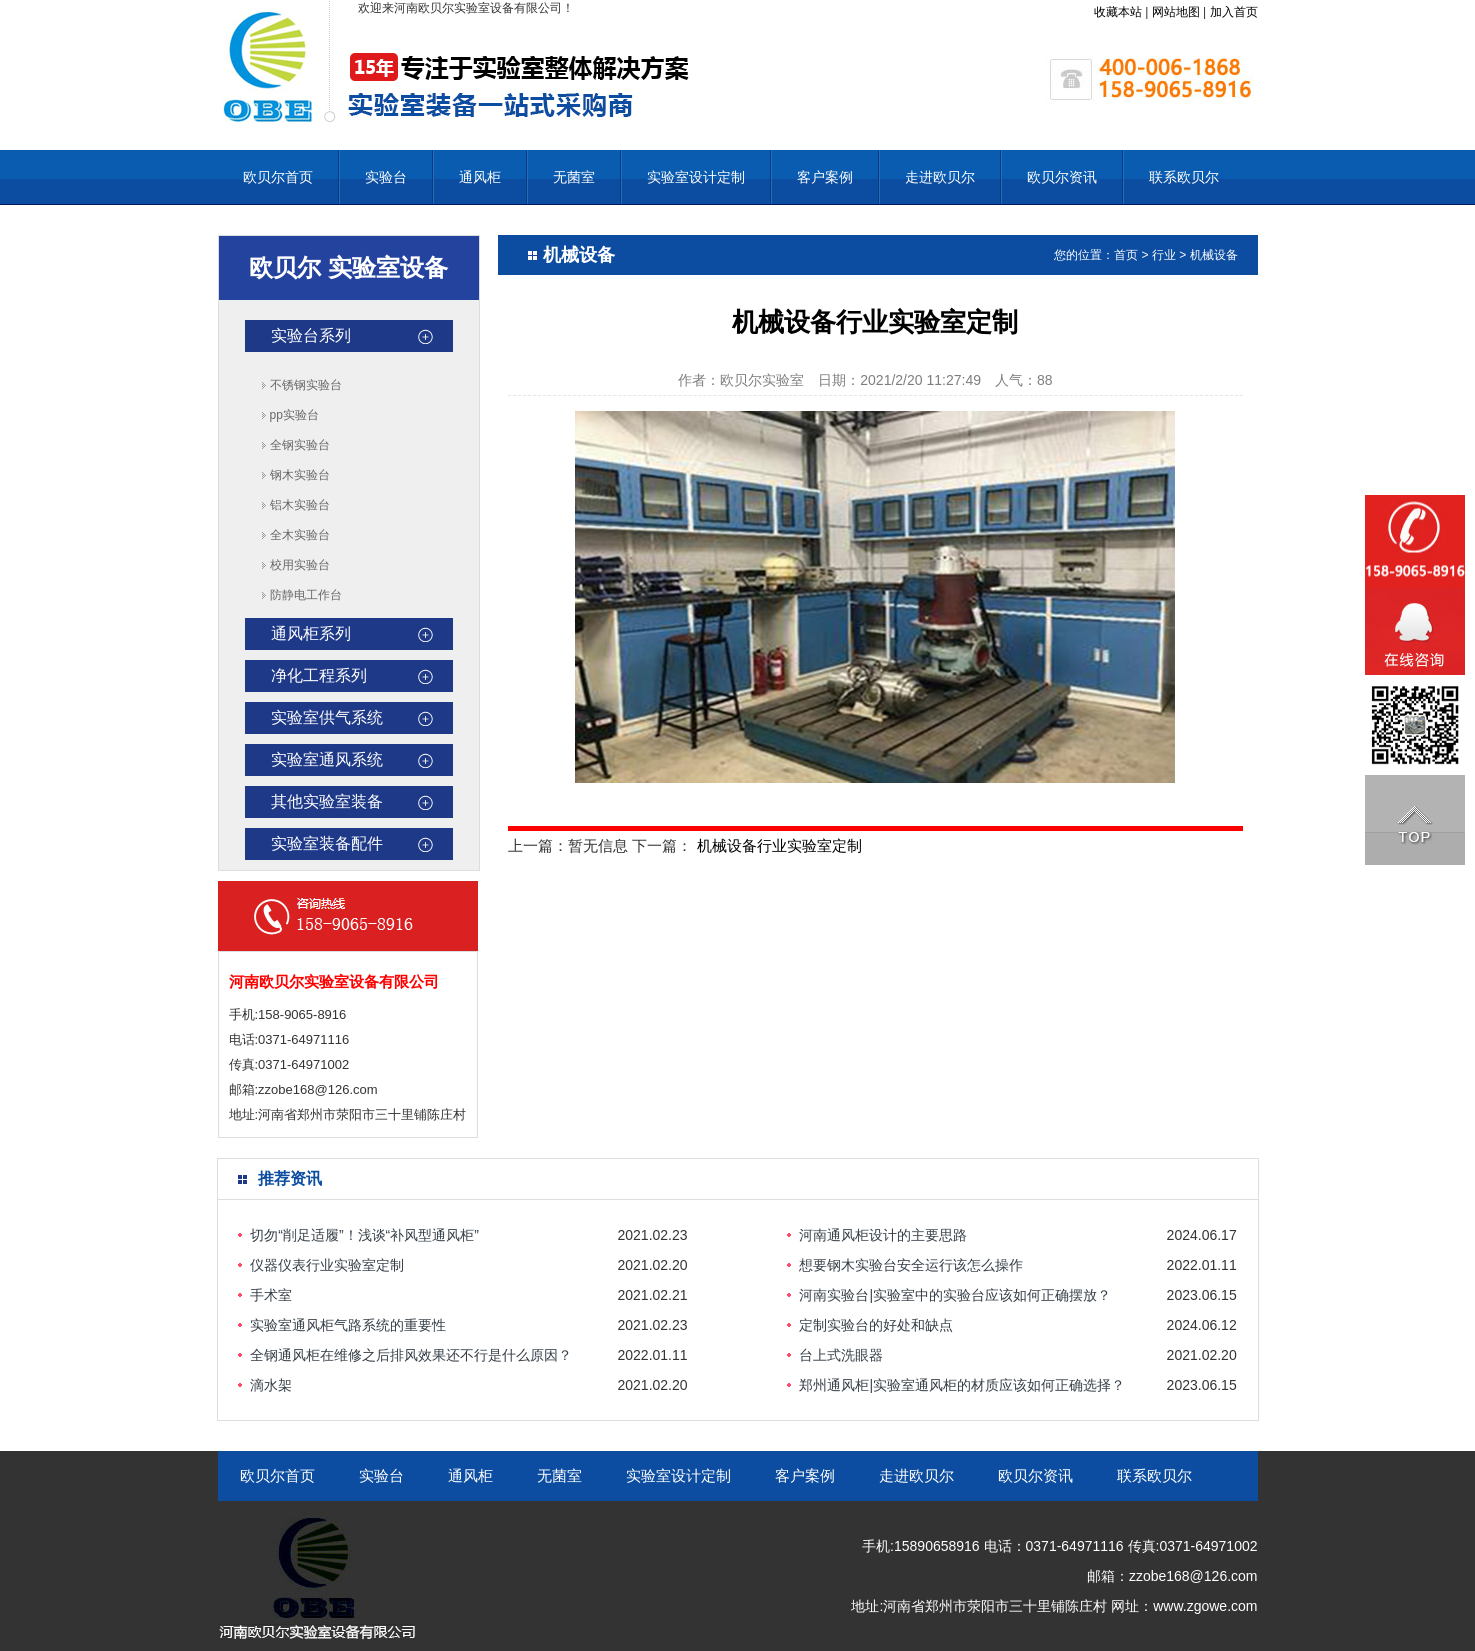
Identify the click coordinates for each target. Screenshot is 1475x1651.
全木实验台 (300, 535)
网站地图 (1176, 12)
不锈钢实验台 (306, 385)
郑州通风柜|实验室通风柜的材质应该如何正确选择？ (962, 1385)
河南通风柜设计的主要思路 (883, 1235)
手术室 (271, 1295)
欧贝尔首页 (278, 177)
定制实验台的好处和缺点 (876, 1325)
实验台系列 (311, 335)
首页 (1126, 255)
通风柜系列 (311, 633)
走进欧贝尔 (940, 177)
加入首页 (1234, 12)
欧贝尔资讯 (1062, 177)
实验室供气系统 (327, 717)
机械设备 (1214, 255)
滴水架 (271, 1385)
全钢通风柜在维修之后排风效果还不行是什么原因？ (411, 1355)
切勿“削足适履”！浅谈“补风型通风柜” (364, 1235)
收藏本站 (1118, 12)
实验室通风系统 (327, 759)
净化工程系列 (319, 675)
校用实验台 (300, 565)
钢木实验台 (300, 475)
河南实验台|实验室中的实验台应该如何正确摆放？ (955, 1295)
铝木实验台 (300, 505)
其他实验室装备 (327, 801)
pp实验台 (294, 415)
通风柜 (480, 177)
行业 (1164, 255)
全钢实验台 (300, 445)
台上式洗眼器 (841, 1355)
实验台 (386, 177)
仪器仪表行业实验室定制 (327, 1265)
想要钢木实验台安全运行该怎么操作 (911, 1265)
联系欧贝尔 (1184, 177)
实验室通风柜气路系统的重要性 (348, 1325)
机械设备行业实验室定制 (779, 845)
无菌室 (574, 177)
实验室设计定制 (696, 177)
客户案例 (825, 177)
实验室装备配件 (327, 843)
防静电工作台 (306, 595)
